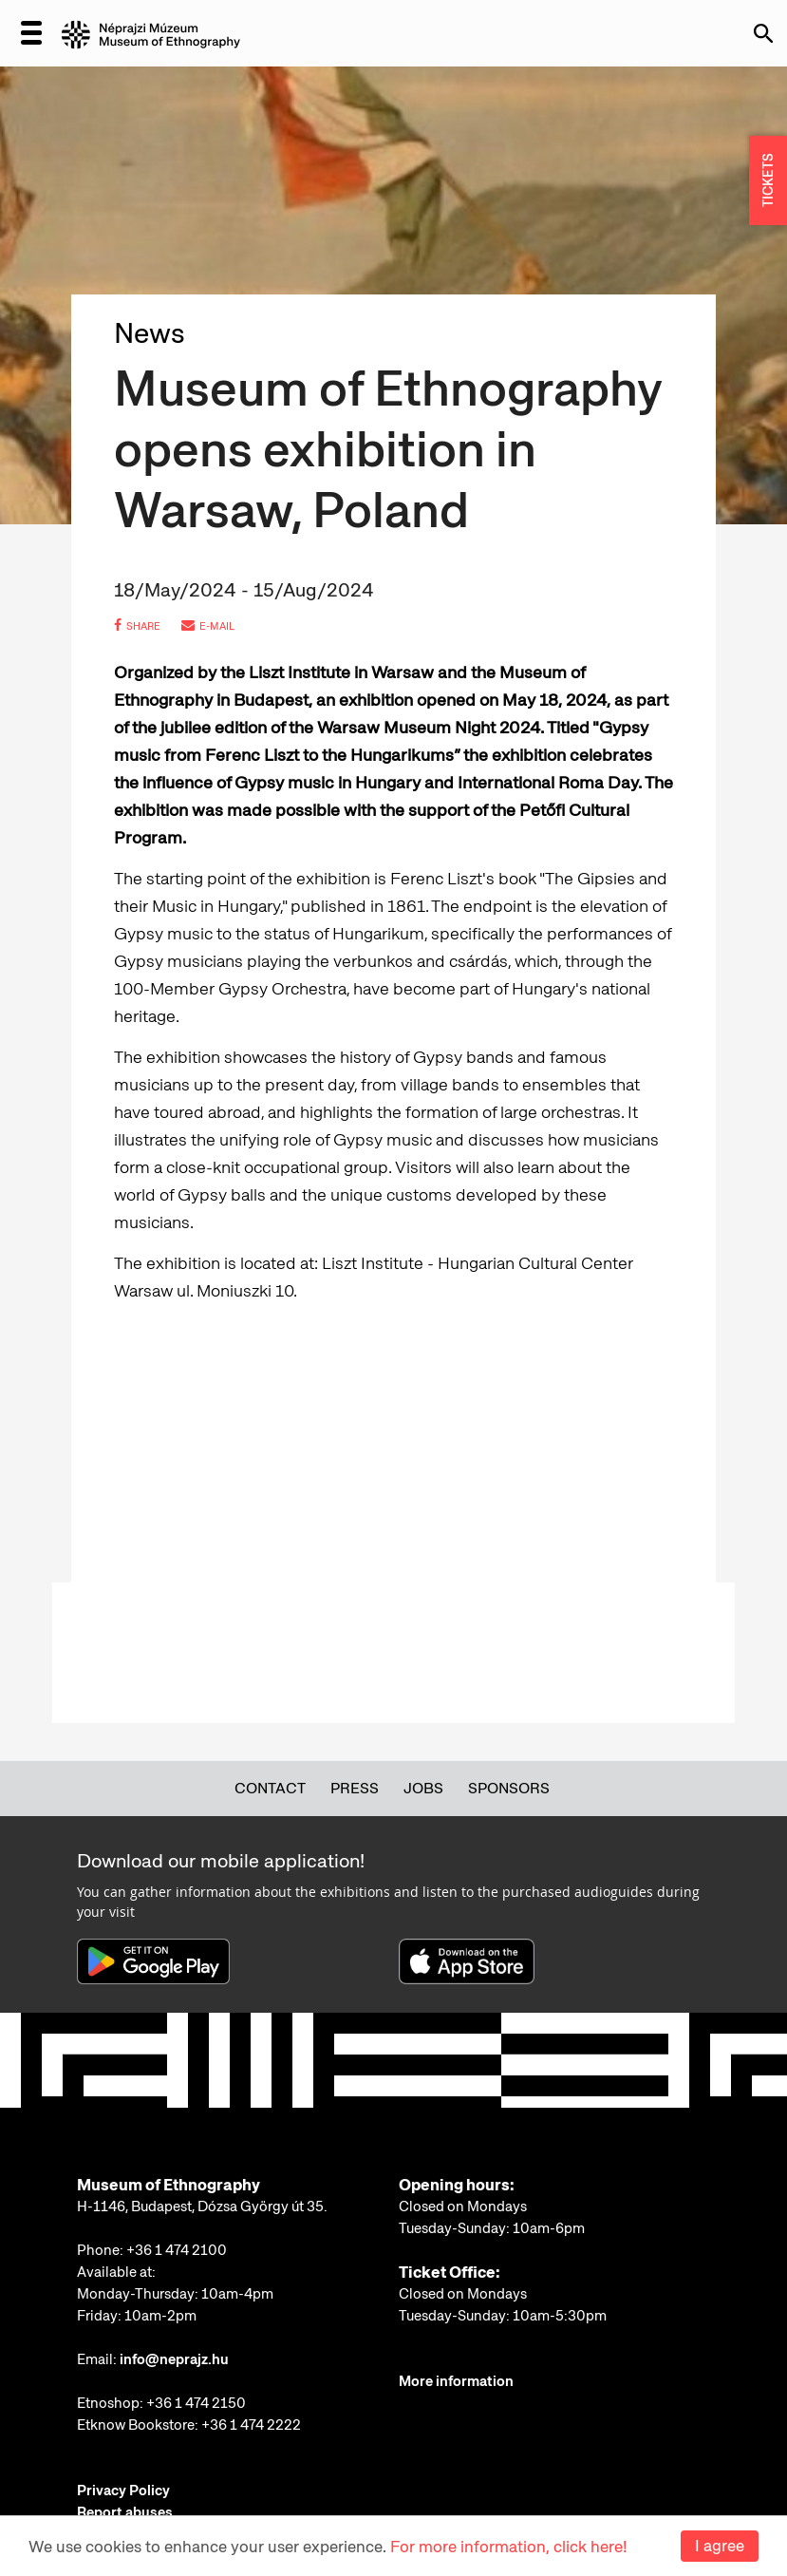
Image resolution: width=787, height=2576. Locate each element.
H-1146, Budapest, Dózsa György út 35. (202, 2206)
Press (354, 1788)
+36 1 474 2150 (196, 2403)
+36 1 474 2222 (251, 2424)
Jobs (423, 1788)
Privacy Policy (123, 2490)
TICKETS (768, 181)
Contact (270, 1788)
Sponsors (509, 1788)
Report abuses (125, 2512)
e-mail (207, 626)
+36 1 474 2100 (176, 2250)
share (137, 626)
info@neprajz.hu (174, 2359)
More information (456, 2381)
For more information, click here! (508, 2546)
